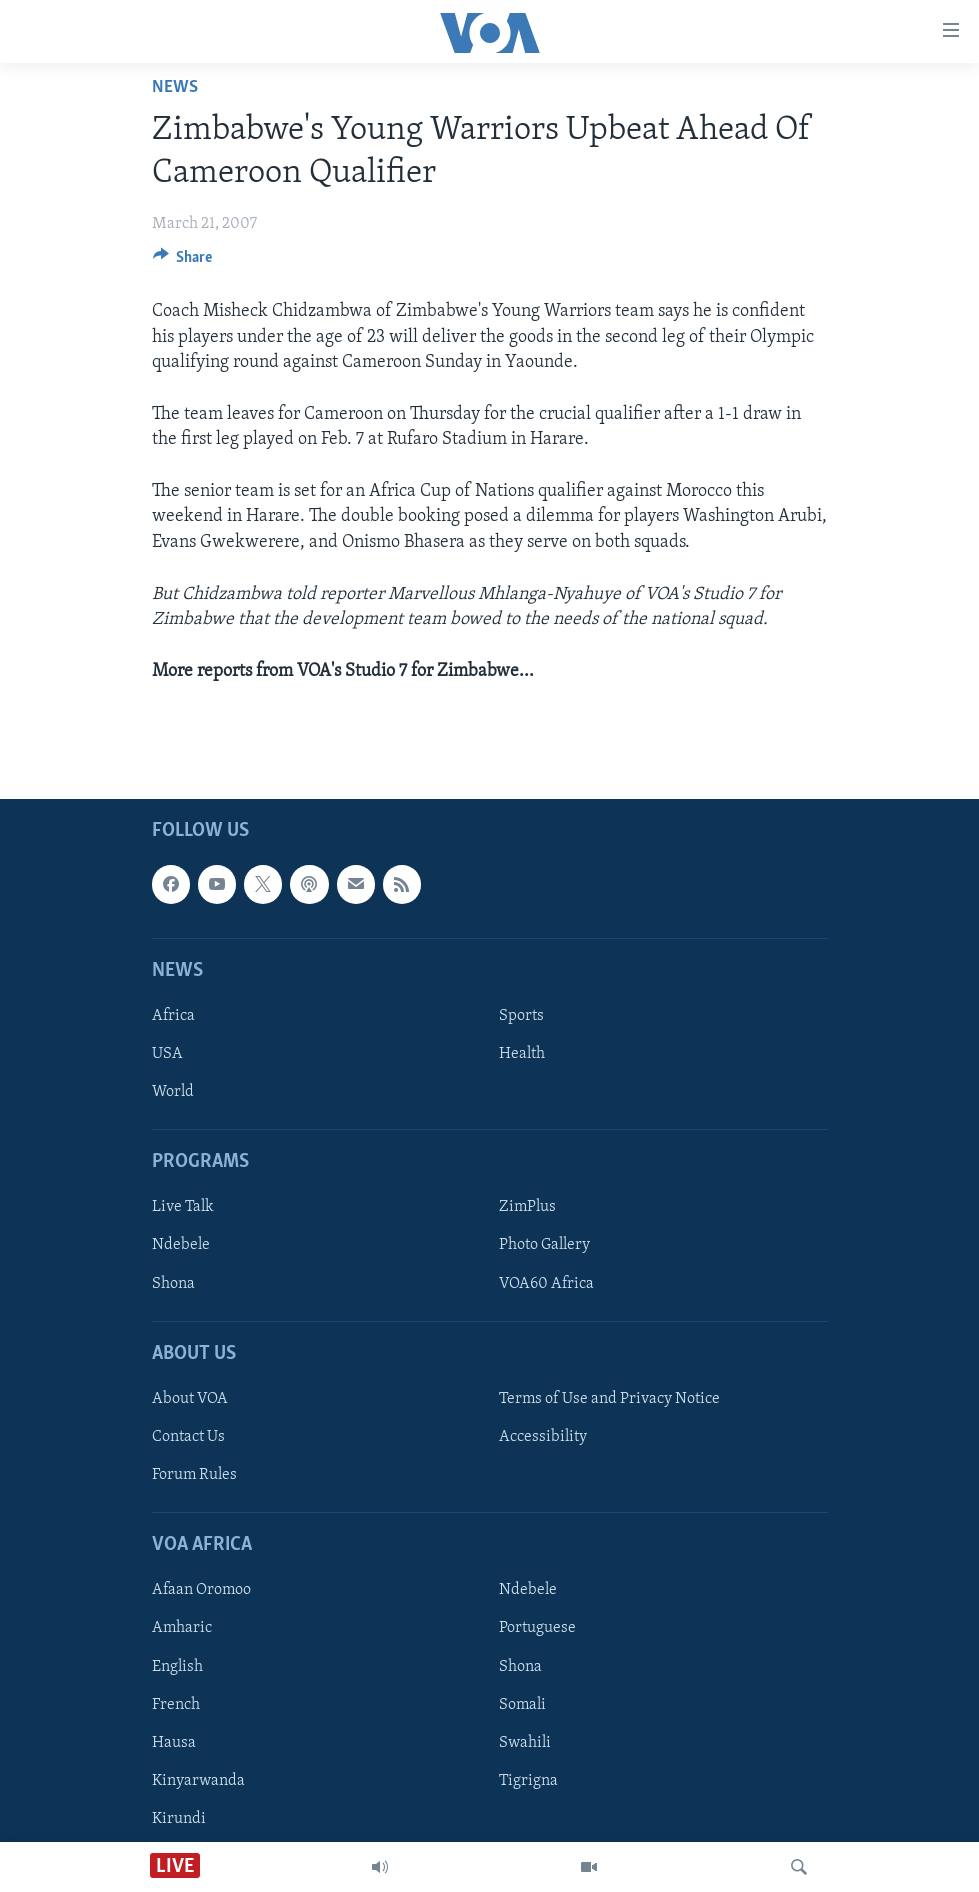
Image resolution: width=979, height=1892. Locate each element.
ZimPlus (527, 1208)
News (175, 87)
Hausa (174, 1743)
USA (167, 1054)
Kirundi (179, 1819)
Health (522, 1054)
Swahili (525, 1743)
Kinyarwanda (198, 1781)
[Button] (183, 262)
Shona (173, 1284)
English (177, 1667)
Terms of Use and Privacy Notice (609, 1399)
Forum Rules (194, 1475)
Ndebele (181, 1246)
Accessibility (543, 1437)
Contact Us (188, 1437)
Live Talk (183, 1208)
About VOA (190, 1399)
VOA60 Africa (546, 1284)
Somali (522, 1705)
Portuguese (537, 1629)
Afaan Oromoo (201, 1591)
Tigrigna (528, 1781)
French (176, 1705)
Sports (521, 1016)
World (173, 1092)
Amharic (182, 1629)
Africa (173, 1016)
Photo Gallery (544, 1246)
